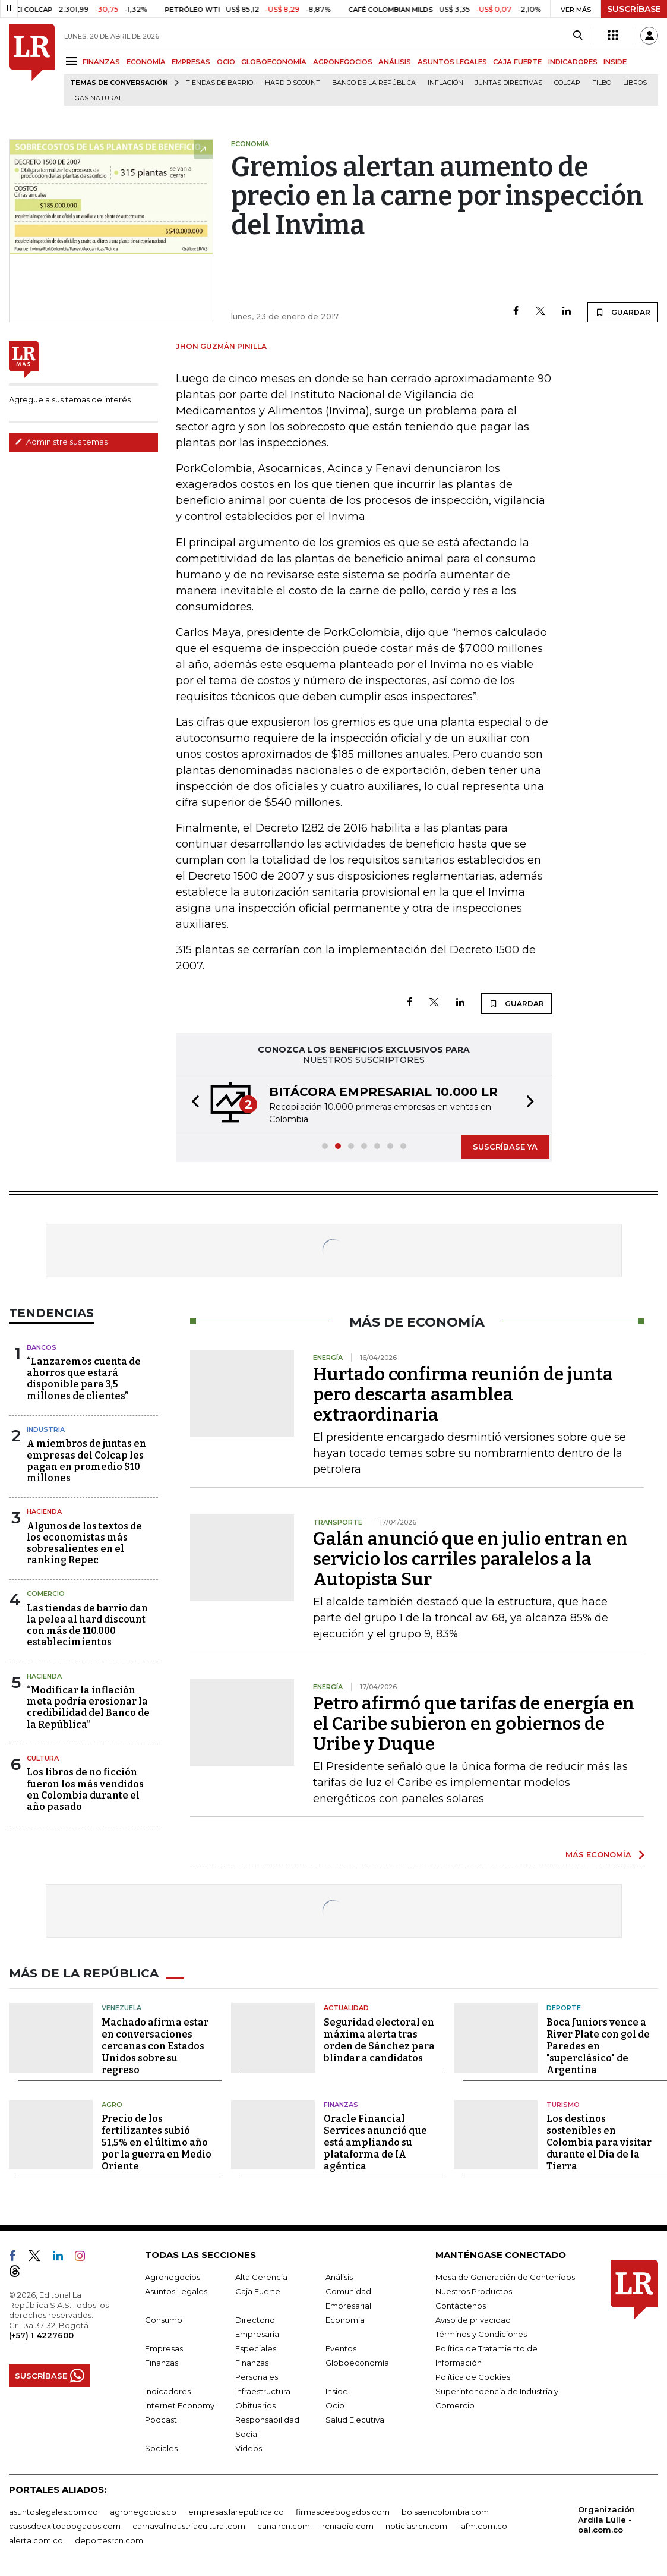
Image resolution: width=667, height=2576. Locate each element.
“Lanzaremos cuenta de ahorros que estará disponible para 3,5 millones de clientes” (84, 1379)
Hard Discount (292, 83)
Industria (46, 1429)
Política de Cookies (472, 2377)
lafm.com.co (483, 2526)
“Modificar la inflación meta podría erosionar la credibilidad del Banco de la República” (88, 1707)
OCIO (226, 62)
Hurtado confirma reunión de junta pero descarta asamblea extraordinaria (463, 1394)
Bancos (41, 1347)
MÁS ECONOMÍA (598, 1854)
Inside (336, 2391)
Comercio (46, 1593)
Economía (345, 2320)
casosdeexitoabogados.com (65, 2526)
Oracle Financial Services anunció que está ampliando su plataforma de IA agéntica (375, 2142)
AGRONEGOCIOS (342, 62)
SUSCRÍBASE (634, 9)
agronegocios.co (143, 2512)
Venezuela (121, 2008)
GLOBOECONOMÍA (273, 62)
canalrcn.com (283, 2526)
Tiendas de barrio (219, 83)
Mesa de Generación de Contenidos (505, 2277)
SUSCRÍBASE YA (505, 1146)
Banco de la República (374, 83)
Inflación (445, 83)
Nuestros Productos (473, 2291)
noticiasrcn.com (416, 2526)
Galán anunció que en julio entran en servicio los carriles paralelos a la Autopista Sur (470, 1559)
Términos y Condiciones (481, 2334)
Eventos (340, 2348)
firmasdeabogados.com (343, 2512)
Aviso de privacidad (473, 2320)
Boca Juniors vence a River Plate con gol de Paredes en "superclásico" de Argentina (598, 2046)
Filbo (601, 83)
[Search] (578, 36)
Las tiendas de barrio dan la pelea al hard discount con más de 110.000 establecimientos (87, 1625)
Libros (635, 83)
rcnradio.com (348, 2526)
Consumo (163, 2320)
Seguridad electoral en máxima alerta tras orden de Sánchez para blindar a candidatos (379, 2040)
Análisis (339, 2277)
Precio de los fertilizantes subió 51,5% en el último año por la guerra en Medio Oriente (156, 2142)
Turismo (563, 2105)
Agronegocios (172, 2277)
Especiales (255, 2348)
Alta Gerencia (261, 2277)
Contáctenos (460, 2305)
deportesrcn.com (109, 2540)
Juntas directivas (508, 83)
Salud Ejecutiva (354, 2419)
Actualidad (346, 2008)
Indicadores (168, 2391)
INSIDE (615, 62)
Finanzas (341, 2105)
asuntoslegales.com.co (53, 2512)
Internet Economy (179, 2405)
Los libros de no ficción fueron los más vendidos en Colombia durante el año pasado (85, 1789)
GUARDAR (622, 312)
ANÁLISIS (394, 62)
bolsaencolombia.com (445, 2512)
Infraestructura (262, 2391)
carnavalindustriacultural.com (188, 2526)
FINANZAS (101, 62)
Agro (112, 2105)
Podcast (161, 2419)
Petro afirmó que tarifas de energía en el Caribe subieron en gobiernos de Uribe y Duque (473, 1724)
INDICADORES (573, 62)
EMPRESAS (191, 62)
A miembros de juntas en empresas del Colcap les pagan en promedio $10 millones (86, 1461)
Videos (248, 2448)
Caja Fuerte (257, 2291)
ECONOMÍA (146, 62)
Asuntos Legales (176, 2291)
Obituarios (255, 2405)
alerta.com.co (36, 2540)
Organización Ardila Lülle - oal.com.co (606, 2519)
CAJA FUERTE (517, 62)
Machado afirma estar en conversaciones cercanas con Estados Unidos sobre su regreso (155, 2046)
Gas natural (98, 98)
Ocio (334, 2405)
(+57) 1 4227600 (41, 2335)
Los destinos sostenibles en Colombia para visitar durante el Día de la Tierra (599, 2142)
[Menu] (73, 61)
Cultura (43, 1758)
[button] (192, 1103)
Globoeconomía (357, 2362)
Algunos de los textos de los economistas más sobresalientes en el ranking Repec (84, 1543)
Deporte (563, 2008)
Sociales (161, 2448)
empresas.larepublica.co (236, 2512)
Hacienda (44, 1511)
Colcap (567, 83)
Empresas (164, 2348)
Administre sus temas (61, 441)
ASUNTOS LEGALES (452, 62)
